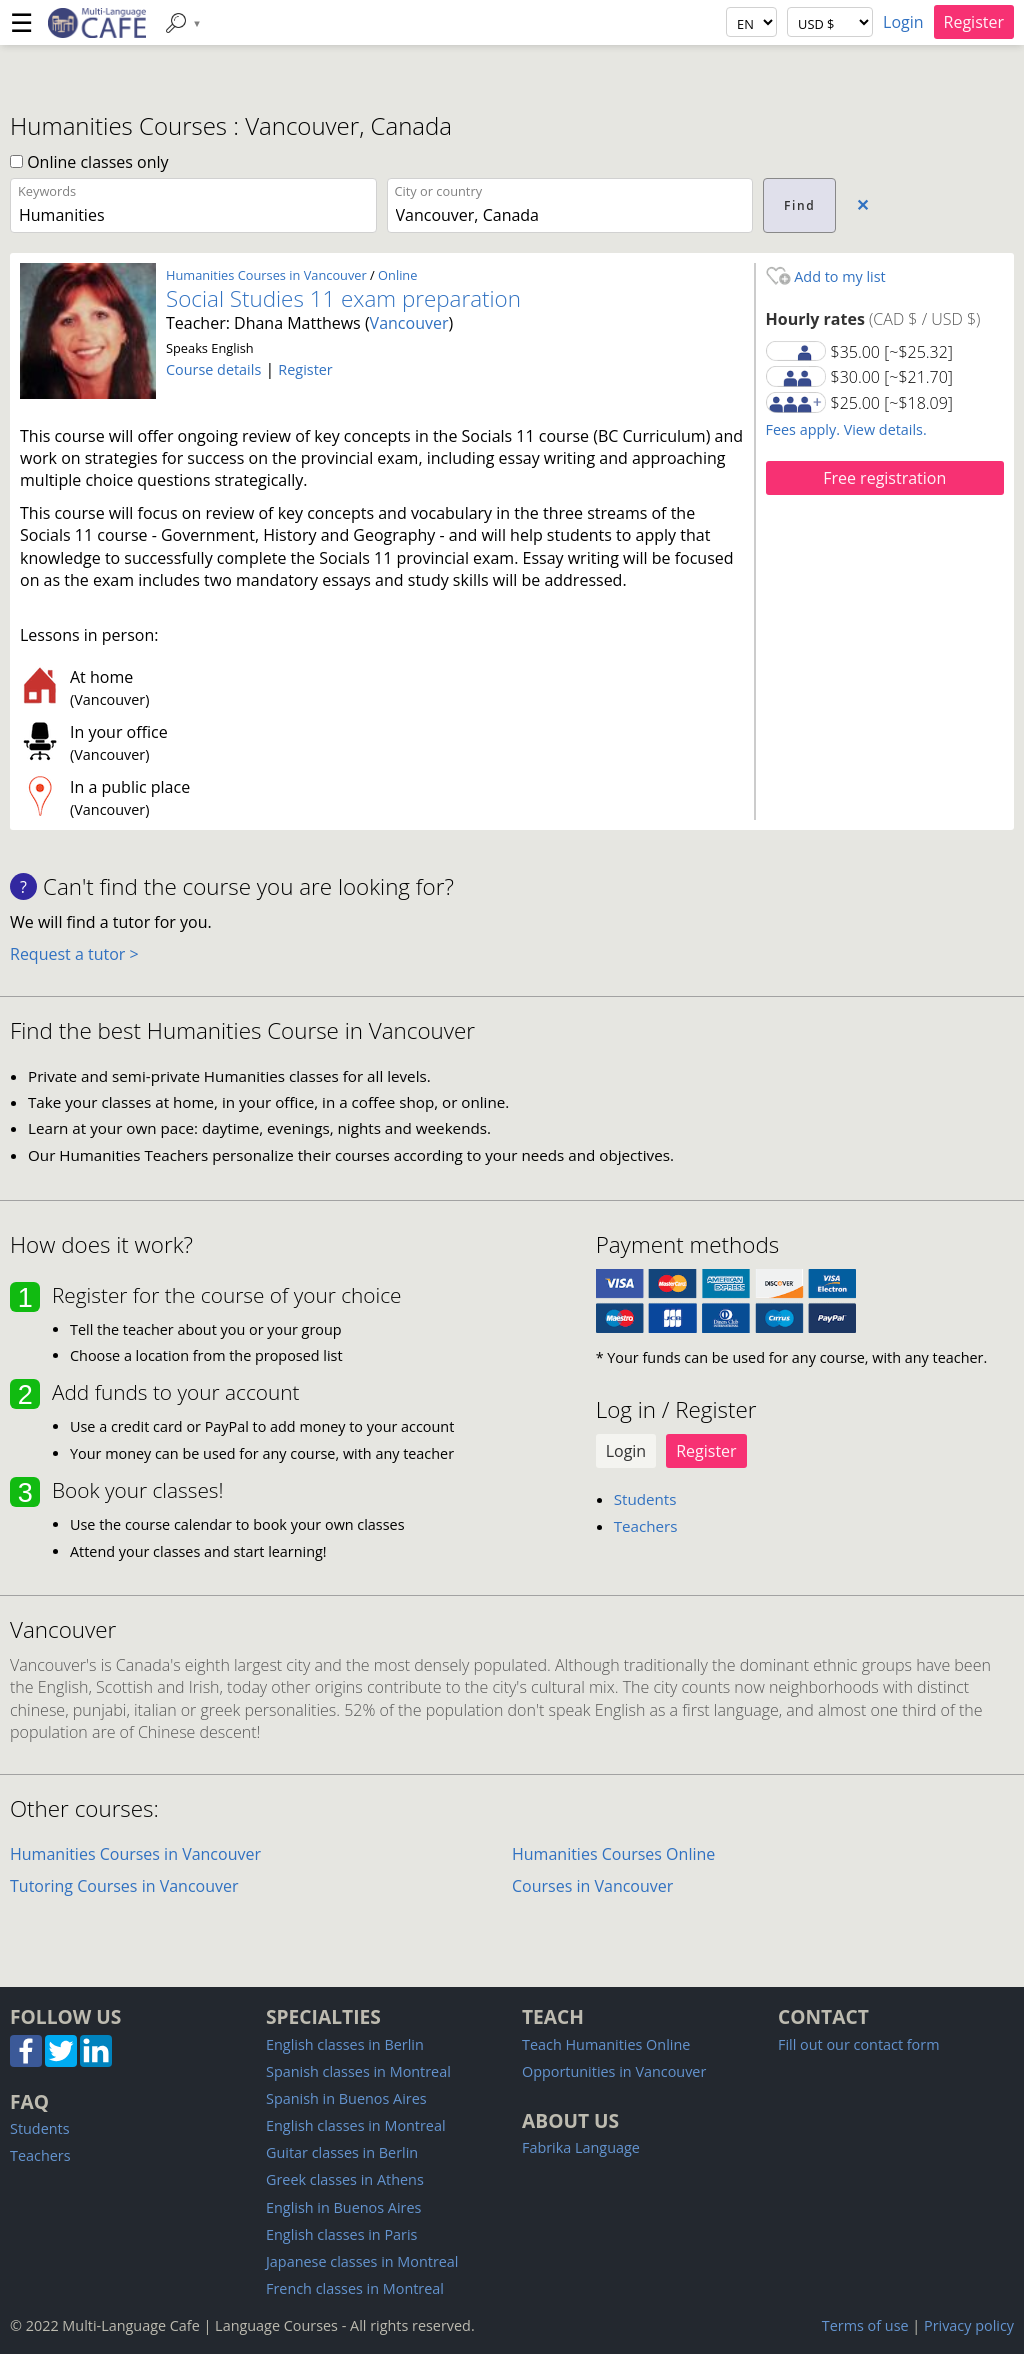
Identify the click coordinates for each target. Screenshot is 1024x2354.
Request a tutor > (74, 954)
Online (397, 275)
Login (903, 22)
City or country (439, 191)
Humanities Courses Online (613, 1854)
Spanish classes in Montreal (358, 2071)
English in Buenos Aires (343, 2207)
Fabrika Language (581, 2147)
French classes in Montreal (355, 2288)
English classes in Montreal (356, 2125)
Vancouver (409, 323)
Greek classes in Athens (345, 2179)
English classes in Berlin (345, 2044)
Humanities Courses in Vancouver (266, 275)
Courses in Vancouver (592, 1886)
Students (645, 1499)
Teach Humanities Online (606, 2044)
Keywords (47, 191)
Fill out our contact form (858, 2044)
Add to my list (826, 276)
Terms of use (865, 2325)
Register (974, 22)
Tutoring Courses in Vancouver (124, 1886)
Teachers (646, 1526)
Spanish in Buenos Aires (346, 2098)
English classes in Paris (341, 2234)
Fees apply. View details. (846, 429)
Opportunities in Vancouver (614, 2071)
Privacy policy (969, 2325)
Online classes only (89, 162)
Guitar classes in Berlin (342, 2152)
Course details (213, 369)
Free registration (884, 478)
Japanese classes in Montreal (362, 2261)
